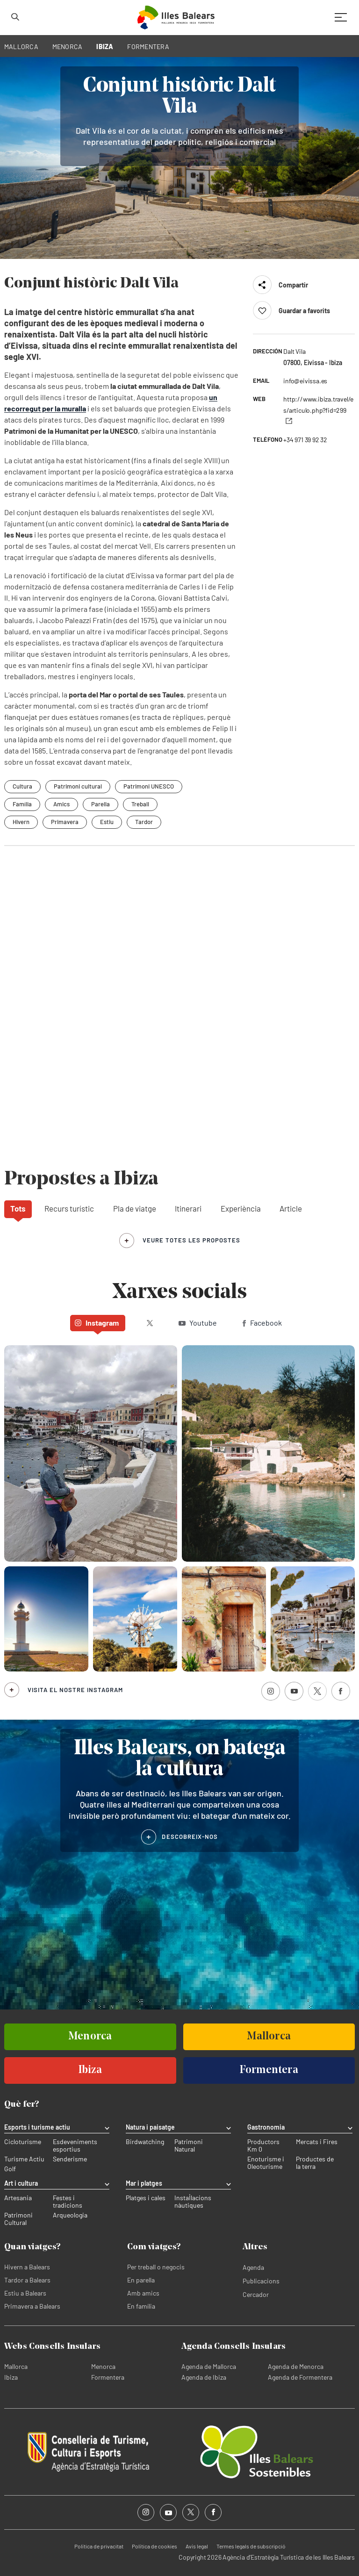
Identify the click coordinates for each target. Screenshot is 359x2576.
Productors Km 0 (263, 2145)
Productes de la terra (315, 2162)
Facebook (262, 1322)
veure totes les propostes (191, 1240)
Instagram (97, 1322)
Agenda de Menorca (295, 2366)
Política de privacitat (98, 2546)
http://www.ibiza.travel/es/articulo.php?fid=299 (318, 410)
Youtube (198, 1322)
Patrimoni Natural (188, 2145)
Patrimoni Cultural (18, 2218)
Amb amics (143, 2293)
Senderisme (70, 2159)
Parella (100, 804)
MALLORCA (21, 46)
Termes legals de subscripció (250, 2546)
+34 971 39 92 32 (305, 440)
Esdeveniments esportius (75, 2145)
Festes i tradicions (67, 2201)
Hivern (21, 821)
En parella (141, 2280)
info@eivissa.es (305, 381)
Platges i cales (145, 2198)
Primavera (65, 821)
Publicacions (261, 2281)
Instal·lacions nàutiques (192, 2201)
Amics (61, 804)
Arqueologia (70, 2215)
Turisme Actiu (24, 2159)
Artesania (18, 2198)
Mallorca (16, 2366)
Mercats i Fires (316, 2141)
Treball (140, 804)
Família (22, 804)
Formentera (107, 2377)
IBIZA (104, 46)
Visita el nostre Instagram (75, 1689)
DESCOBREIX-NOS (190, 1836)
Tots (18, 1208)
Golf (10, 2169)
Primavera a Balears (32, 2306)
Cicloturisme (22, 2141)
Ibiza (11, 2377)
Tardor (144, 821)
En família (141, 2306)
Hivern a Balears (27, 2267)
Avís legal (197, 2546)
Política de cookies (154, 2546)
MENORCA (67, 46)
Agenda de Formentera (300, 2377)
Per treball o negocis (156, 2267)
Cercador (256, 2294)
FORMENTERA (148, 46)
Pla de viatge (134, 1208)
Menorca (103, 2366)
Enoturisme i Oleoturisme (265, 2162)
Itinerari (188, 1208)
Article (291, 1208)
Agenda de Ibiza (203, 2377)
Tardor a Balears (27, 2280)
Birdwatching (145, 2141)
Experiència (241, 1208)
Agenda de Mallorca (208, 2366)
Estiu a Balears (25, 2293)
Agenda (253, 2267)
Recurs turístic (69, 1208)
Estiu (107, 821)
